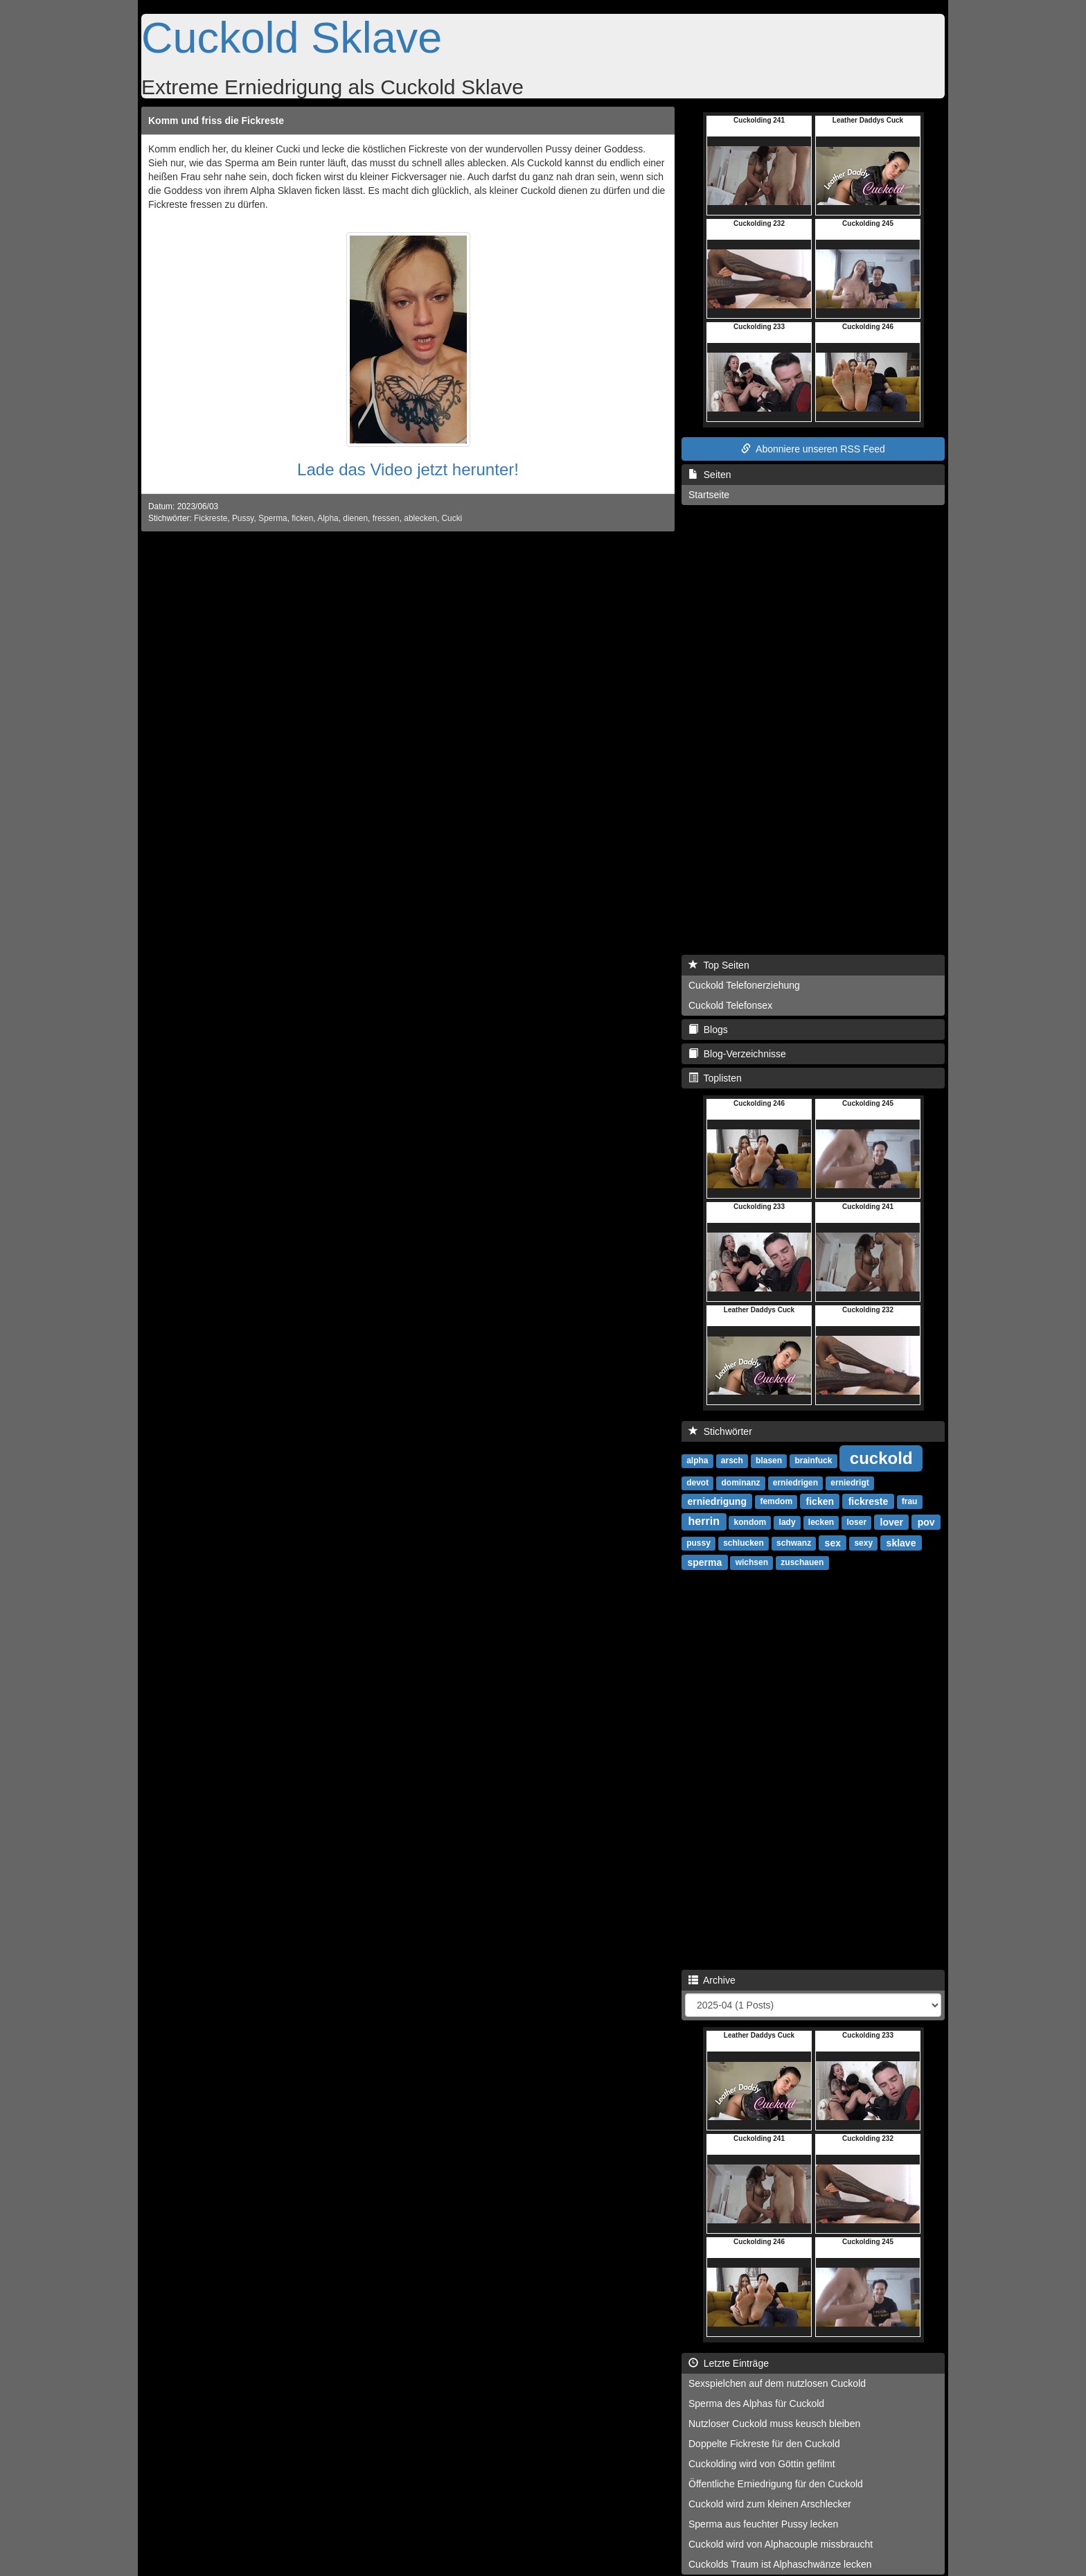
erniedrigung (717, 1500)
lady (787, 1522)
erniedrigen (795, 1483)
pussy (698, 1543)
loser (856, 1522)
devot (697, 1483)
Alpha (327, 518)
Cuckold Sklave (291, 37)
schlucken (743, 1543)
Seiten (709, 474)
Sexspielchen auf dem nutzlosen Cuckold (777, 2383)
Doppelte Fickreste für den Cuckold (764, 2443)
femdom (776, 1501)
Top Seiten (718, 965)
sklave (901, 1542)
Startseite (708, 494)
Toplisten (715, 1078)
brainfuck (813, 1460)
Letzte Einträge (728, 2363)
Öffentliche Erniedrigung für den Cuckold (775, 2483)
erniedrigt (849, 1483)
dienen (355, 518)
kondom (750, 1522)
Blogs (708, 1029)
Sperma (272, 518)
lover (891, 1521)
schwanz (793, 1543)
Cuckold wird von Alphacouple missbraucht (780, 2544)
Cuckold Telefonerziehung (744, 985)
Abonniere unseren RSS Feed (813, 449)
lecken (821, 1522)
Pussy (243, 518)
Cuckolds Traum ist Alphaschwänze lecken (780, 2564)
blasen (769, 1460)
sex (833, 1542)
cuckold (881, 1457)
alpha (697, 1460)
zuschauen (802, 1562)
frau (910, 1501)
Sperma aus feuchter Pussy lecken (763, 2524)
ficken (302, 518)
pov (926, 1521)
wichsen (752, 1562)
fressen (386, 518)
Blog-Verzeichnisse (737, 1053)
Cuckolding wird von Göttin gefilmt (761, 2463)
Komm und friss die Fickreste (216, 120)
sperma (704, 1561)
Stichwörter (720, 1431)
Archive (712, 1980)
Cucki (451, 518)
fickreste (868, 1500)
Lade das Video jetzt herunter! (408, 469)
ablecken (420, 518)
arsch (732, 1460)
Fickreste (210, 518)
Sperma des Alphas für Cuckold (756, 2403)
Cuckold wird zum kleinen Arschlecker (769, 2503)
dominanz (740, 1483)
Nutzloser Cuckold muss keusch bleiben (774, 2423)
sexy (863, 1543)
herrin (704, 1521)
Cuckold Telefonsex (730, 1005)
